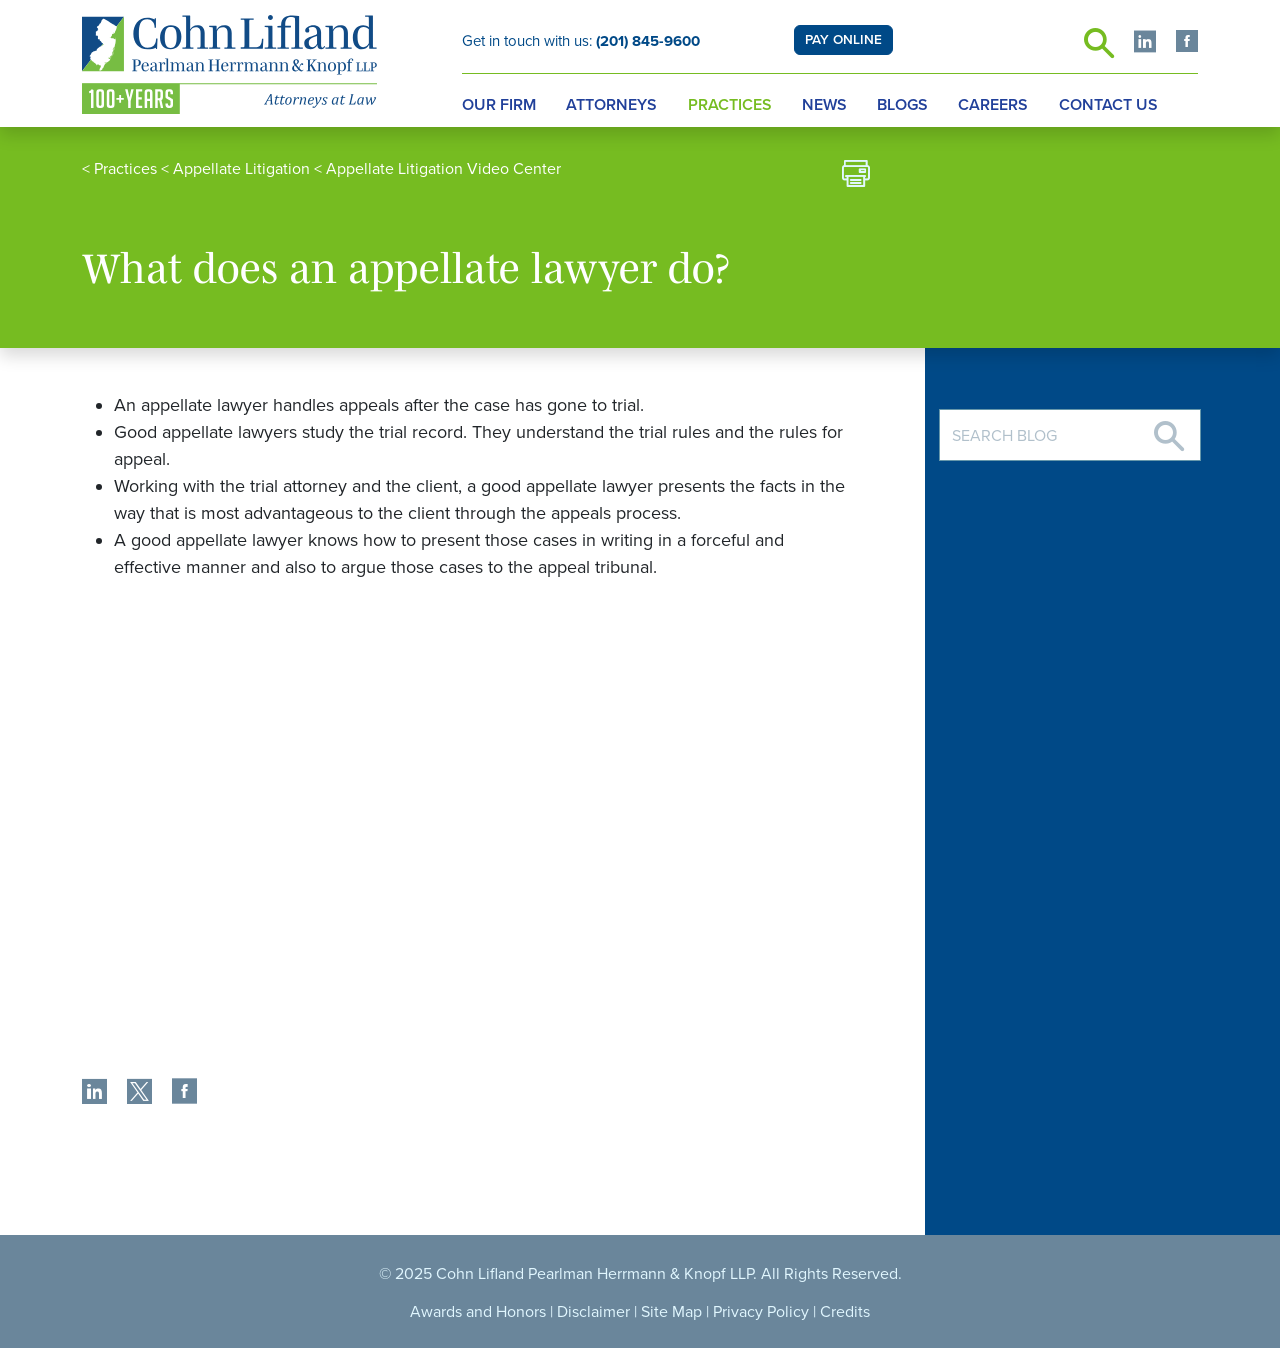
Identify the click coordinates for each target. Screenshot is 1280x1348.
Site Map (671, 1312)
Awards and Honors (478, 1312)
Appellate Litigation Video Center (443, 169)
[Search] (1169, 428)
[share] (94, 1094)
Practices (730, 105)
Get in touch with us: (581, 41)
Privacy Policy (761, 1312)
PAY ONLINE (843, 40)
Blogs (902, 105)
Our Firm (499, 105)
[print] (856, 176)
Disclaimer (593, 1312)
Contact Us (1108, 105)
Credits (845, 1312)
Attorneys (611, 105)
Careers (993, 105)
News (824, 105)
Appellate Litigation (241, 169)
